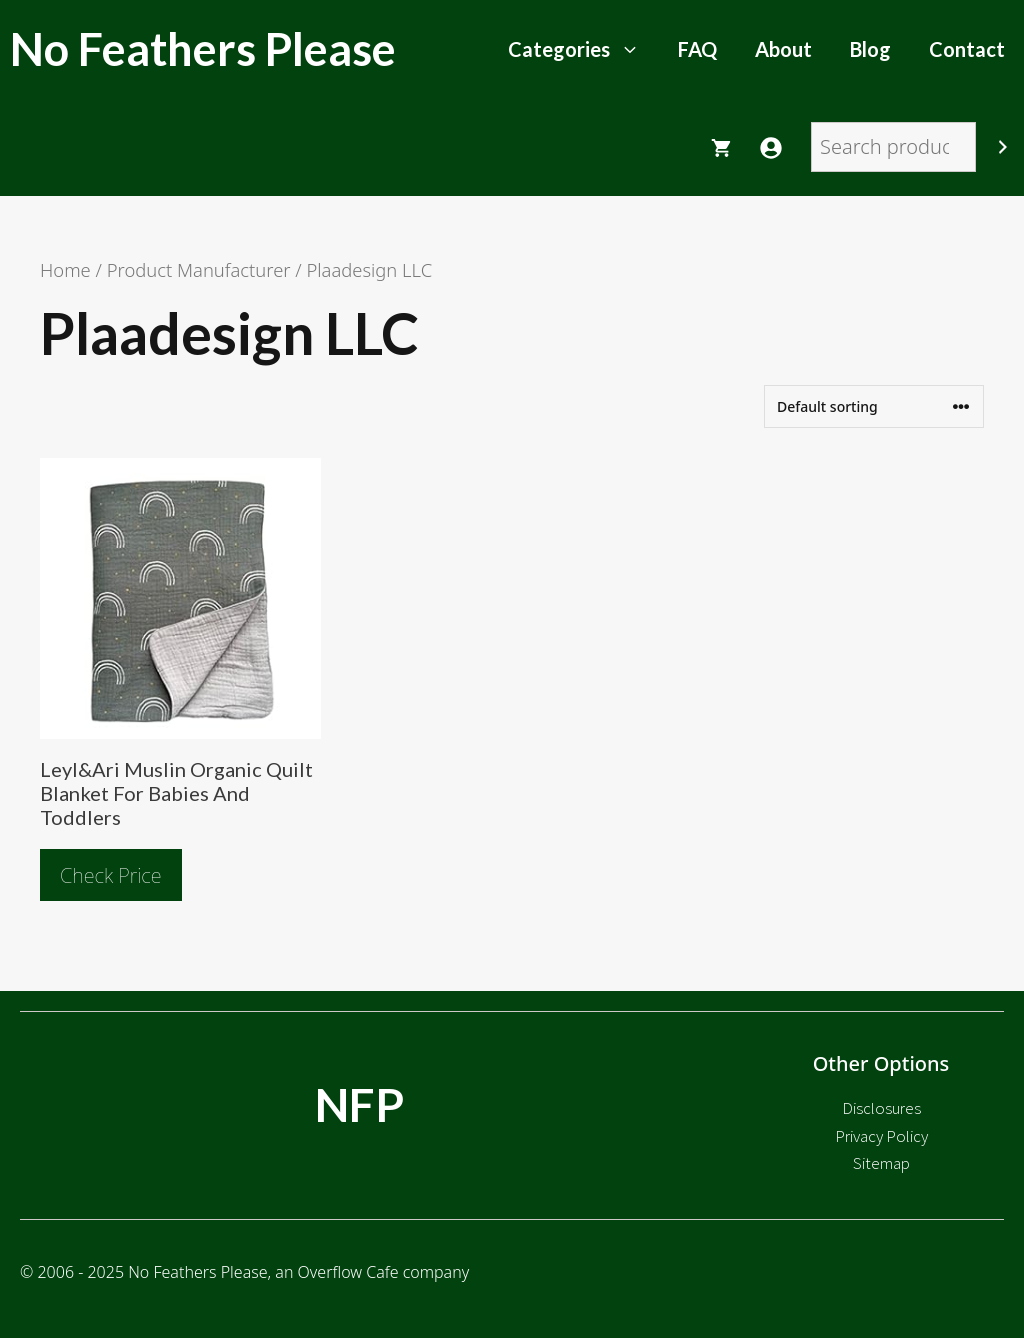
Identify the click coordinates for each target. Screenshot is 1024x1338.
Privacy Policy (881, 1136)
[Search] (1003, 147)
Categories (583, 49)
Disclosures (881, 1108)
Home (65, 269)
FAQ (697, 49)
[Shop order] (874, 406)
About (783, 49)
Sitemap (881, 1163)
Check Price (111, 875)
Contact (967, 49)
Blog (870, 49)
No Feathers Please (203, 49)
